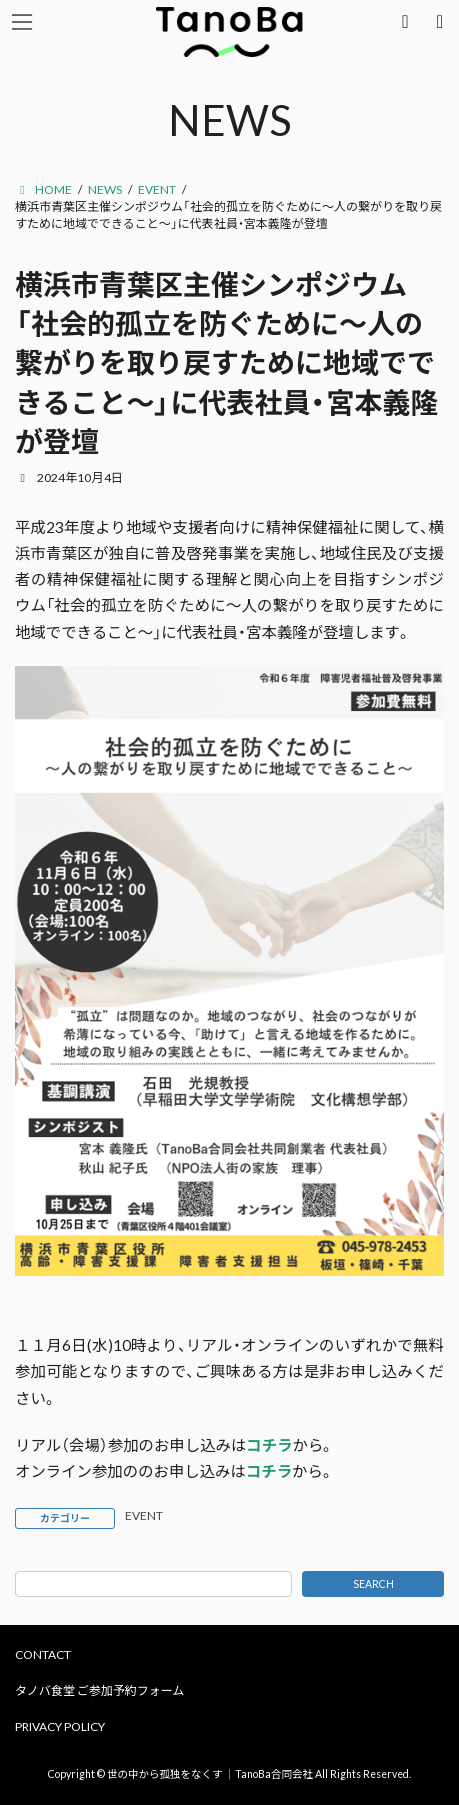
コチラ (269, 1445)
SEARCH (373, 1584)
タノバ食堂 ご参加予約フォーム (99, 1690)
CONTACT (43, 1654)
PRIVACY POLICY (60, 1726)
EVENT (144, 1515)
